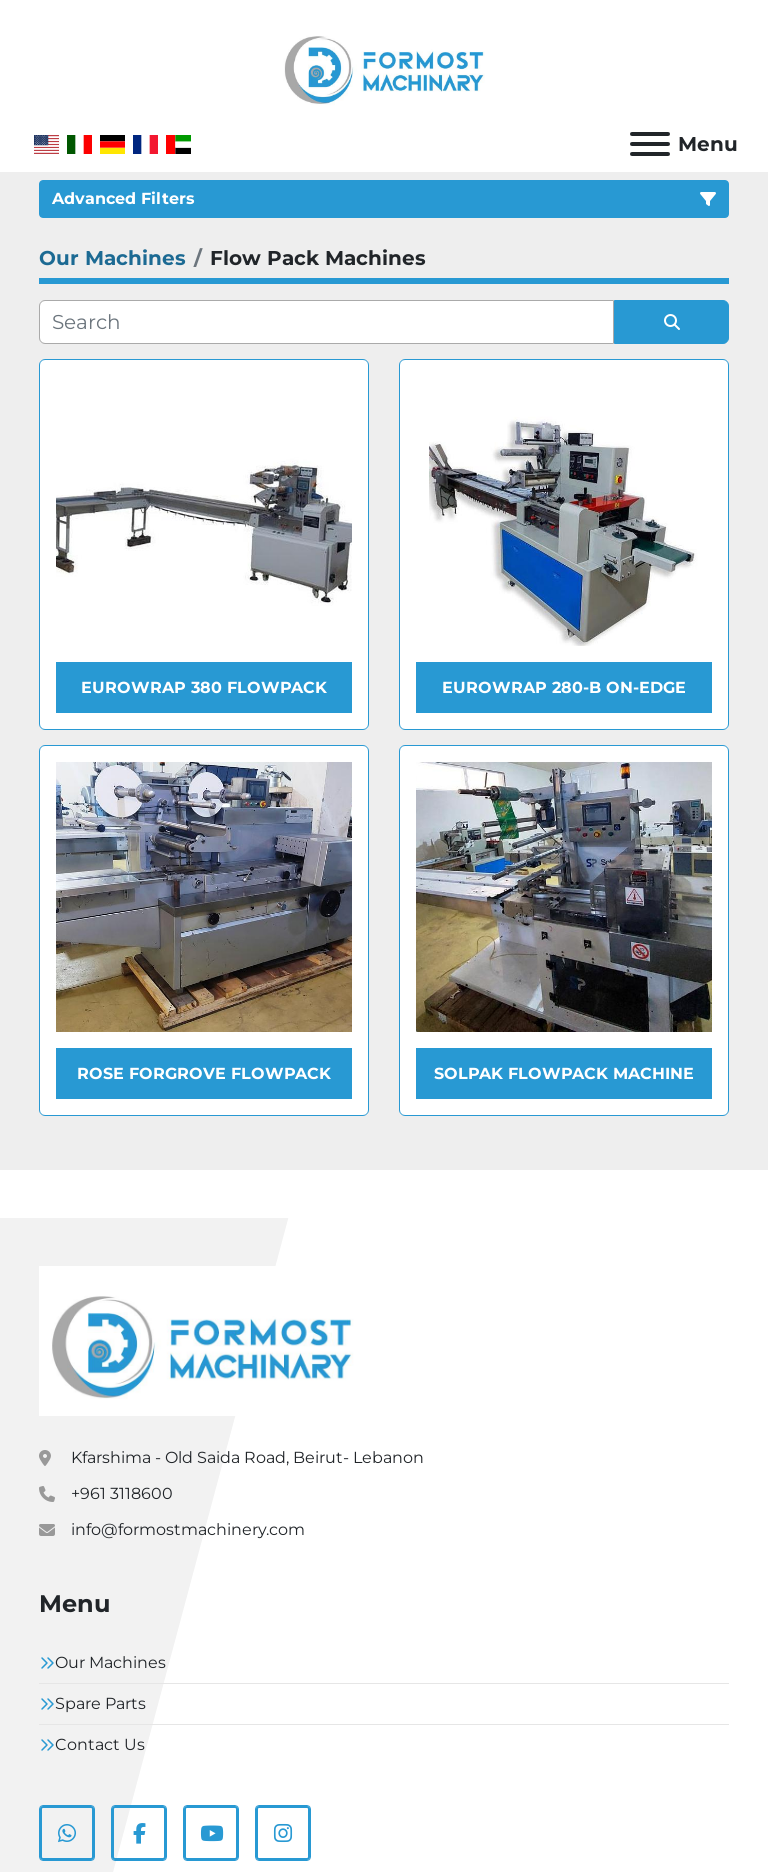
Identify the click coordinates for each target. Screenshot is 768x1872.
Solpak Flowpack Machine (564, 1073)
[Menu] (650, 144)
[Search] (326, 322)
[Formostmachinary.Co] (201, 1340)
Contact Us (100, 1744)
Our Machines (110, 1662)
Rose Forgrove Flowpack (204, 1073)
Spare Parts (100, 1703)
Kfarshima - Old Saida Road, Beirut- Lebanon (247, 1457)
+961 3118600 (122, 1493)
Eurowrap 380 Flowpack (204, 687)
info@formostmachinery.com (188, 1529)
